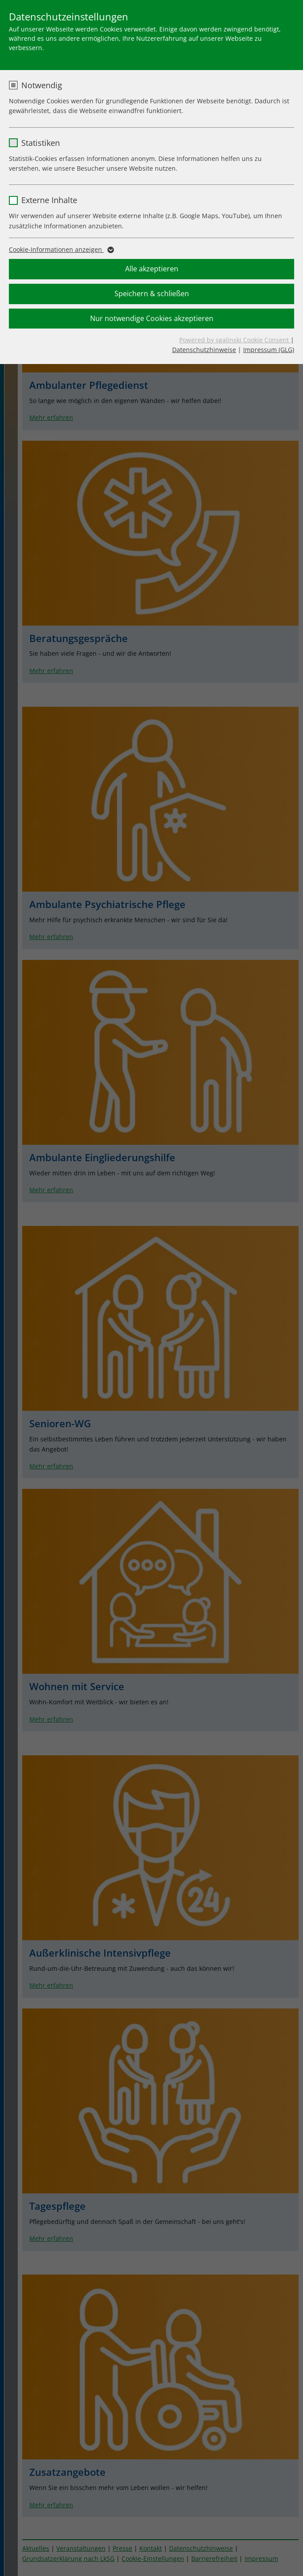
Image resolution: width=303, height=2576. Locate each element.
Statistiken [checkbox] (40, 142)
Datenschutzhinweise (204, 349)
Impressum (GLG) (268, 349)
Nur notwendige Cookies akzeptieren (151, 318)
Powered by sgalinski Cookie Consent (235, 340)
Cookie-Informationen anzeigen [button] (61, 249)
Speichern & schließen (151, 293)
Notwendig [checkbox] (41, 85)
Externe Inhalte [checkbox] (49, 200)
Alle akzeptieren (151, 269)
